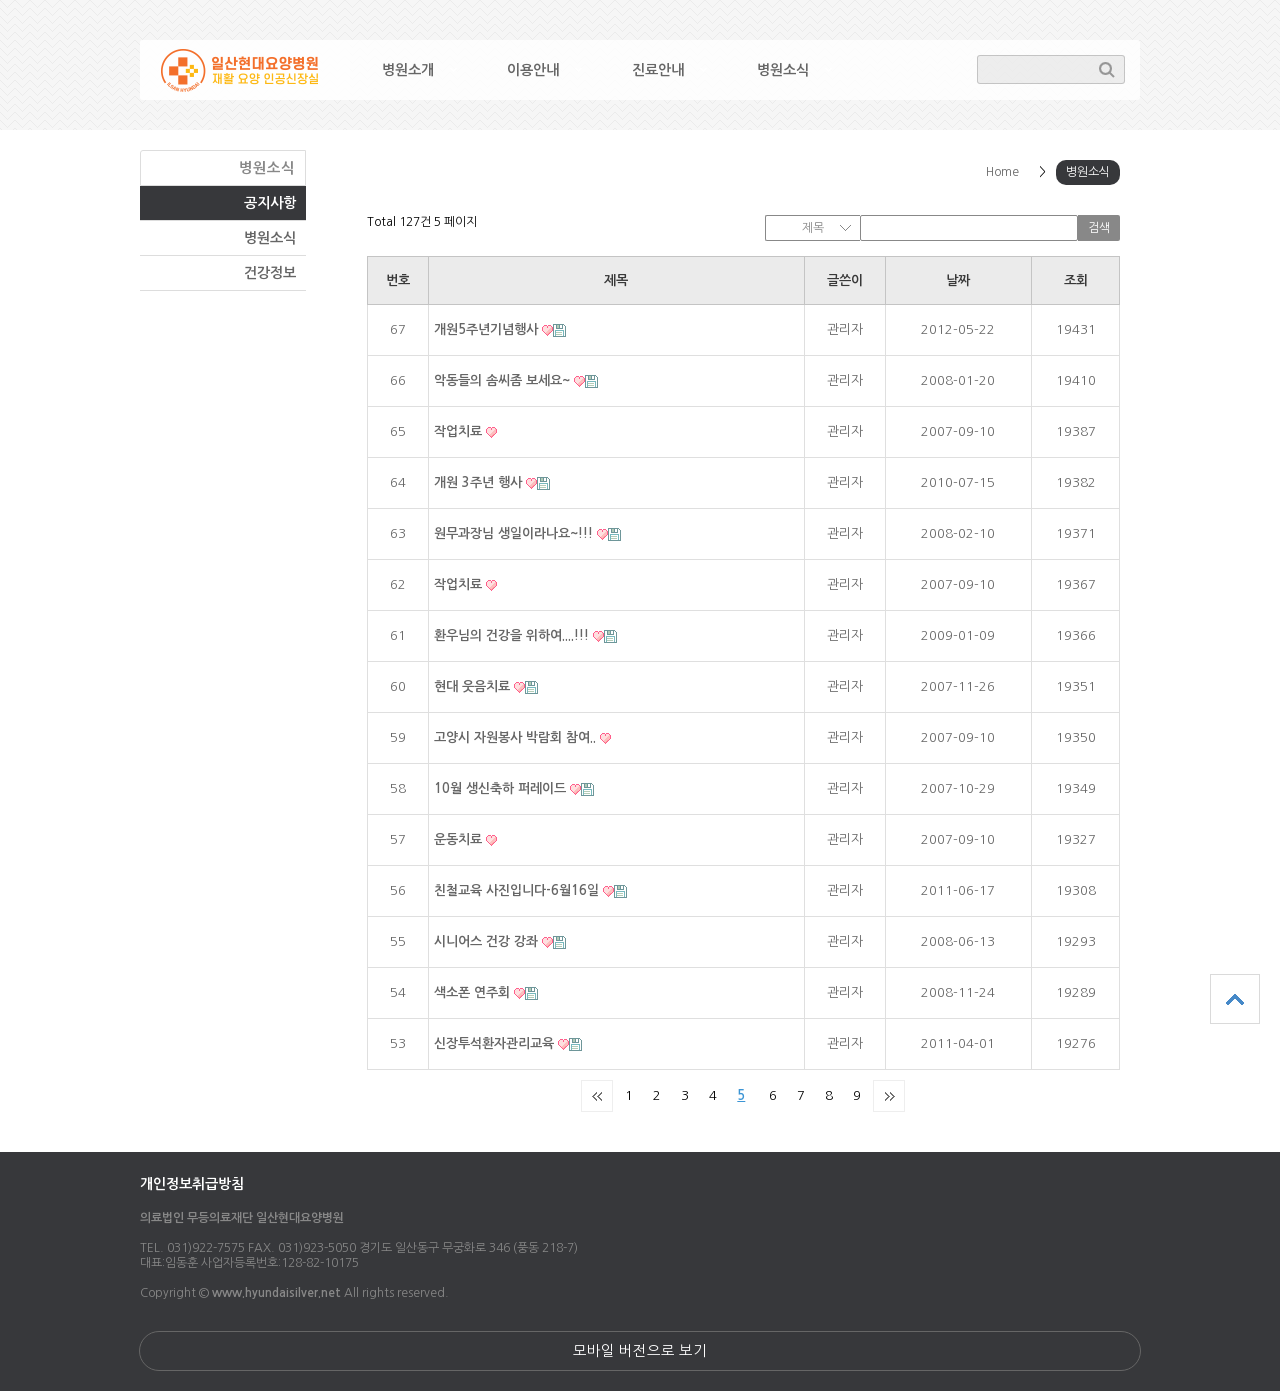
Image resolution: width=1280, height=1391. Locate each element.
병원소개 (408, 70)
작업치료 (460, 431)
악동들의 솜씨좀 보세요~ (504, 380)
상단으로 (1235, 999)
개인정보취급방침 (192, 1184)
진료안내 (658, 70)
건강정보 (270, 273)
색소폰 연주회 (474, 992)
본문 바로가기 (0, 0)
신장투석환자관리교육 (496, 1043)
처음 (597, 1096)
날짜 (958, 280)
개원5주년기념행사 (488, 329)
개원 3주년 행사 (480, 482)
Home (1002, 172)
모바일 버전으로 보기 (640, 1351)
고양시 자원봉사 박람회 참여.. (517, 737)
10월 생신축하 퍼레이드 (502, 788)
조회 (1076, 280)
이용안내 (533, 70)
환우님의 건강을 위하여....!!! (513, 635)
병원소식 (783, 70)
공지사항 (270, 203)
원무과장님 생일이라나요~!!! (515, 533)
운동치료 (460, 839)
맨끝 (889, 1096)
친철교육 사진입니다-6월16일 (518, 890)
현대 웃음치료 (474, 686)
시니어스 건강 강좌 (488, 941)
